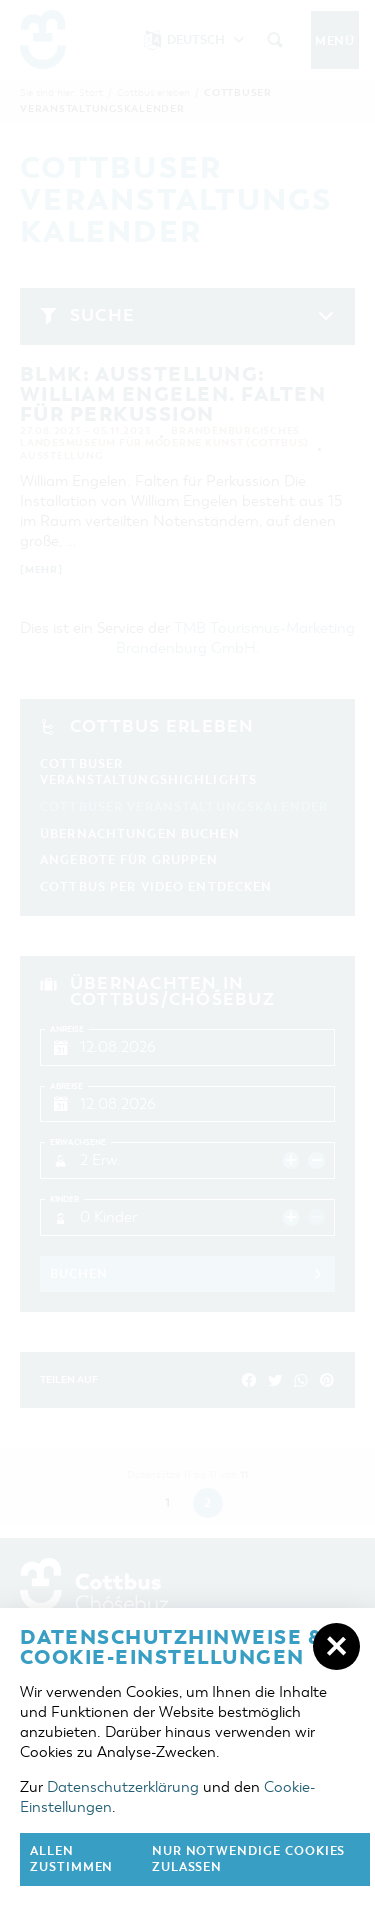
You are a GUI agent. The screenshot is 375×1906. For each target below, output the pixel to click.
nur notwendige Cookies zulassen (249, 1859)
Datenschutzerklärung (123, 1787)
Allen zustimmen (71, 1859)
